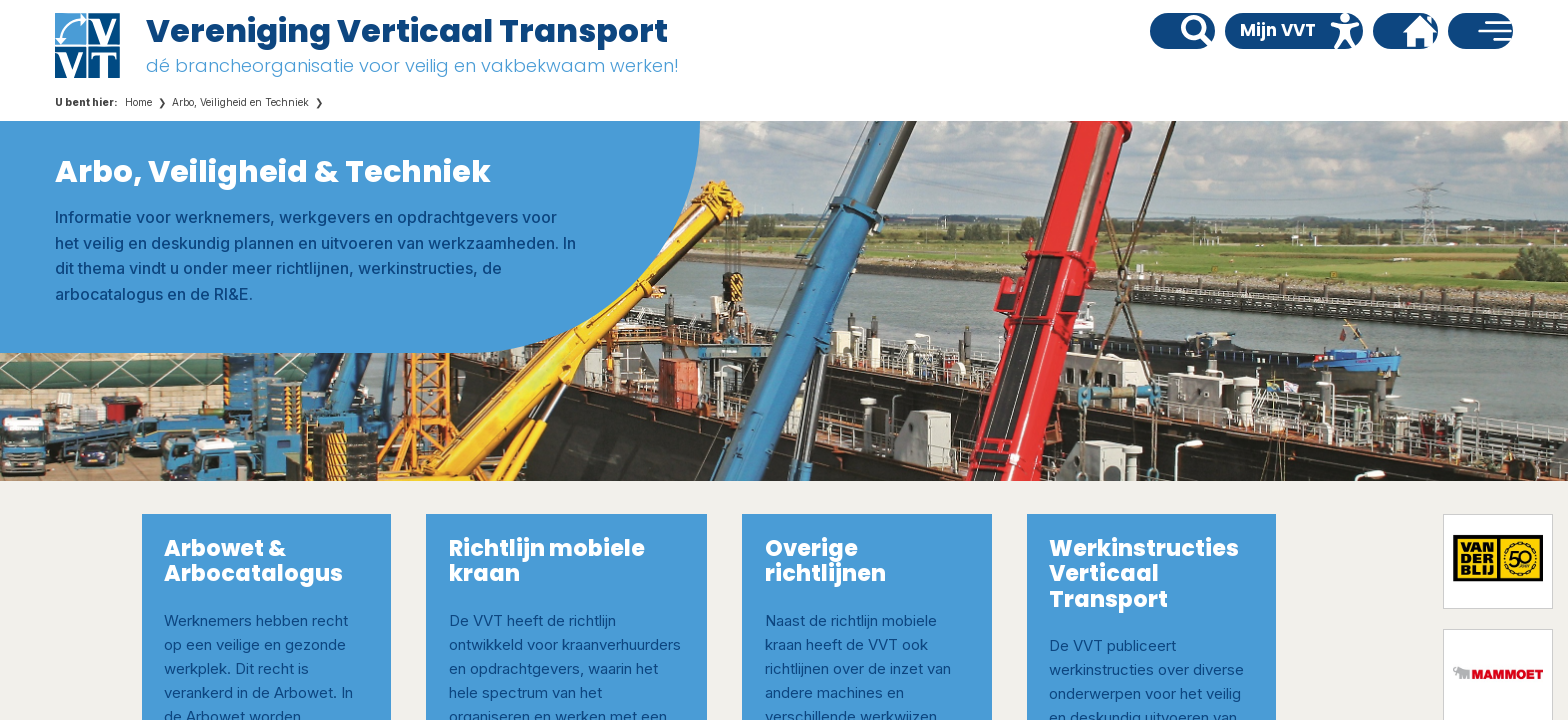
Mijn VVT (1278, 30)
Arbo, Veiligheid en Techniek (240, 102)
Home (138, 102)
